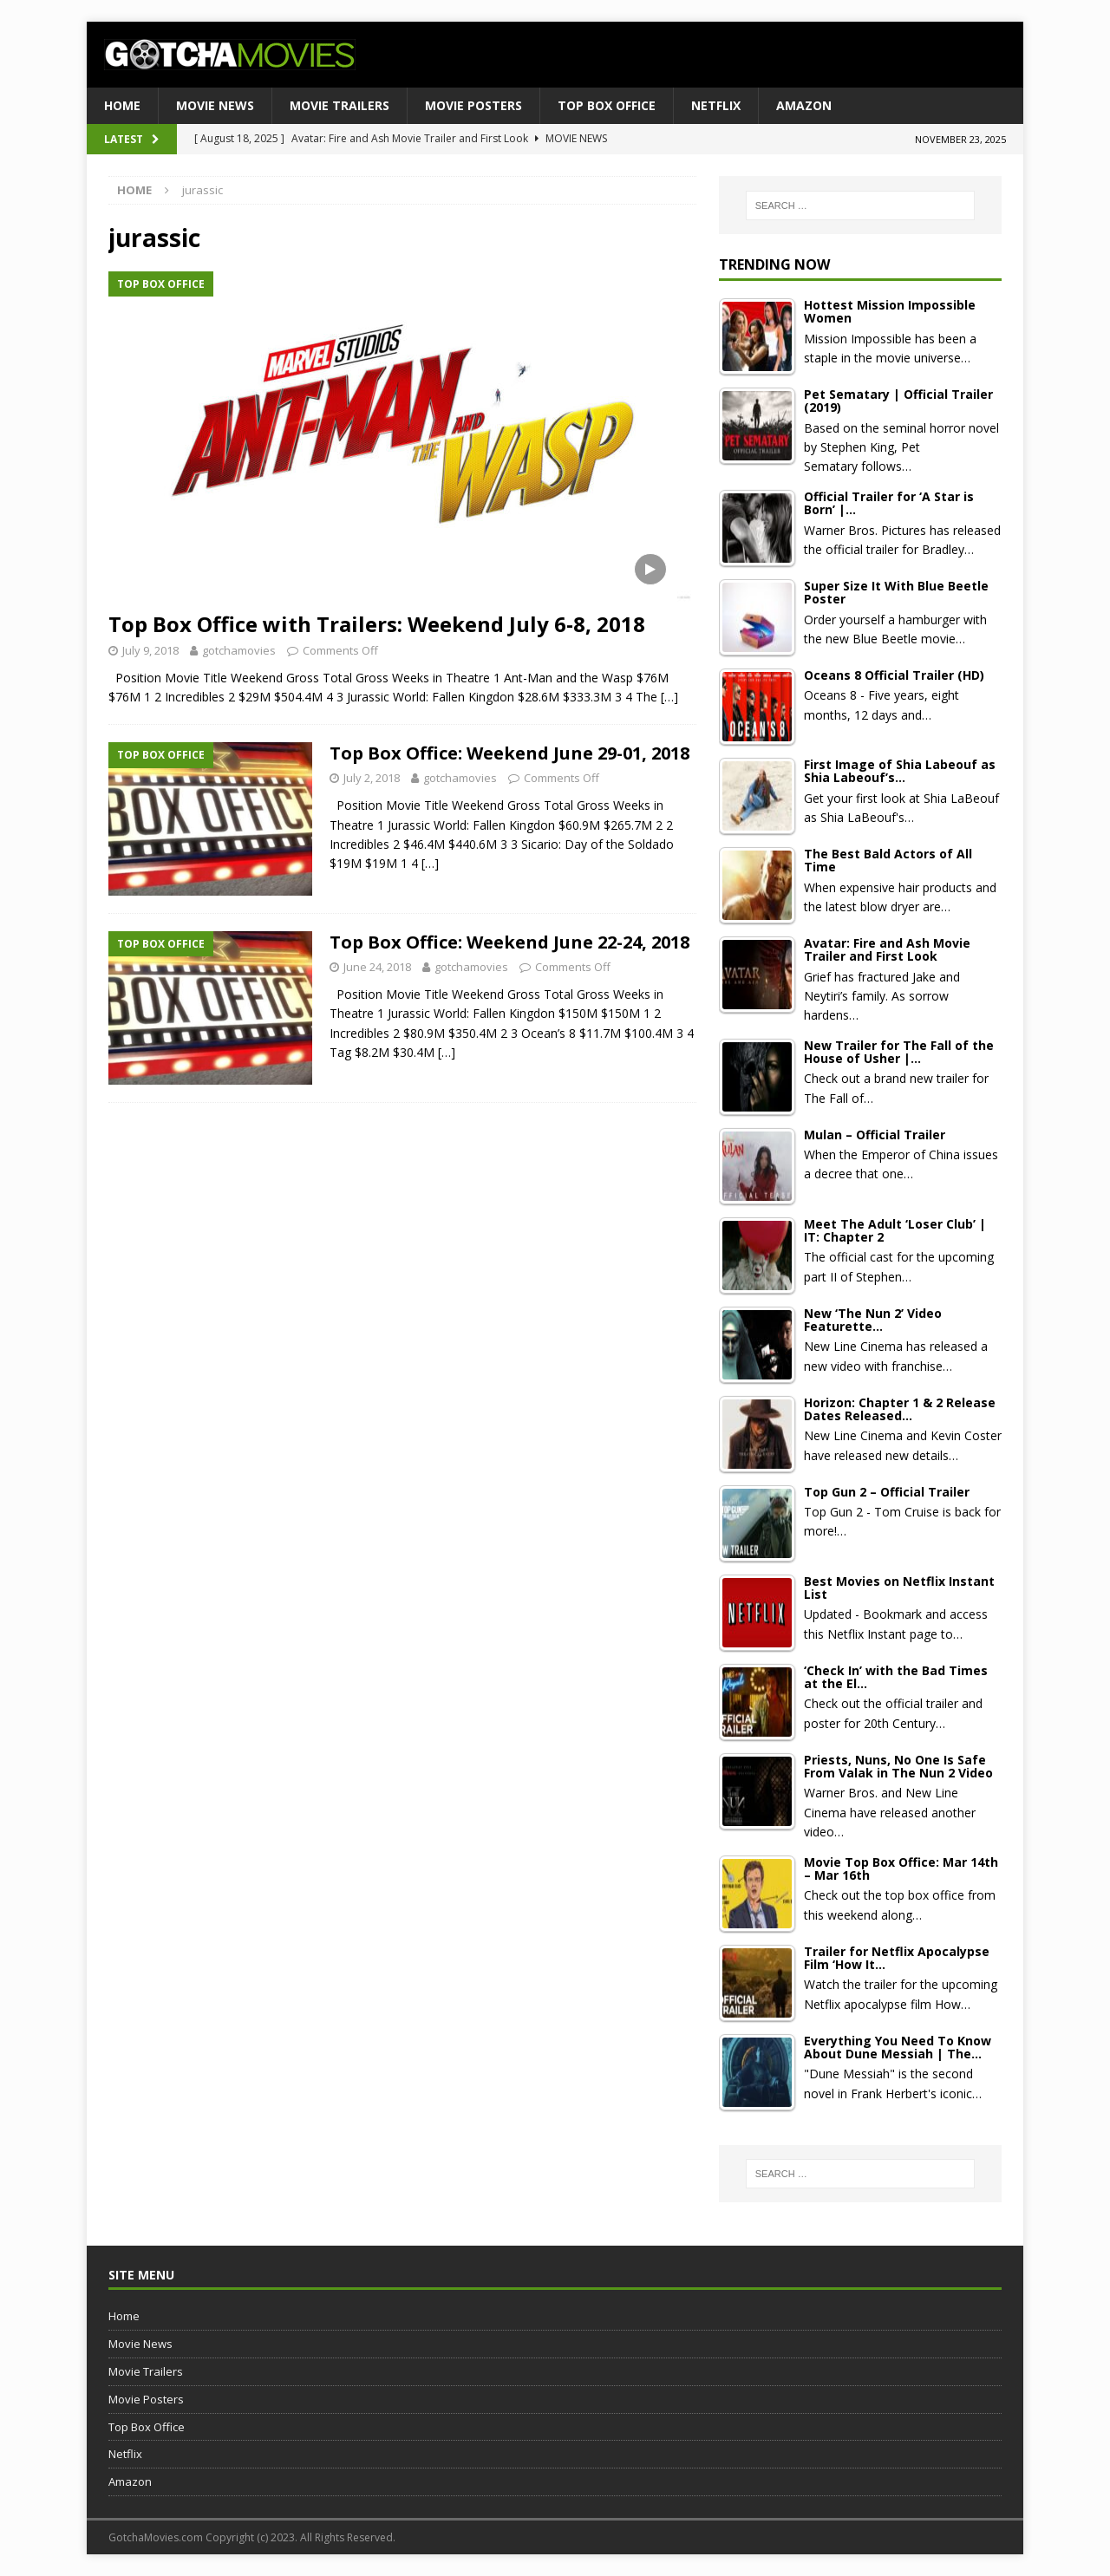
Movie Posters (473, 105)
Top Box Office (607, 105)
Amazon (804, 105)
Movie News (215, 105)
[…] (669, 696)
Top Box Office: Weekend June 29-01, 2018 (509, 753)
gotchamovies (239, 650)
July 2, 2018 (371, 778)
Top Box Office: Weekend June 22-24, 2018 (509, 942)
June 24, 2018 (377, 967)
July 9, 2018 (150, 650)
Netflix (716, 105)
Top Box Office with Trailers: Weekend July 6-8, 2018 (376, 624)
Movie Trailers (339, 105)
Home (122, 105)
